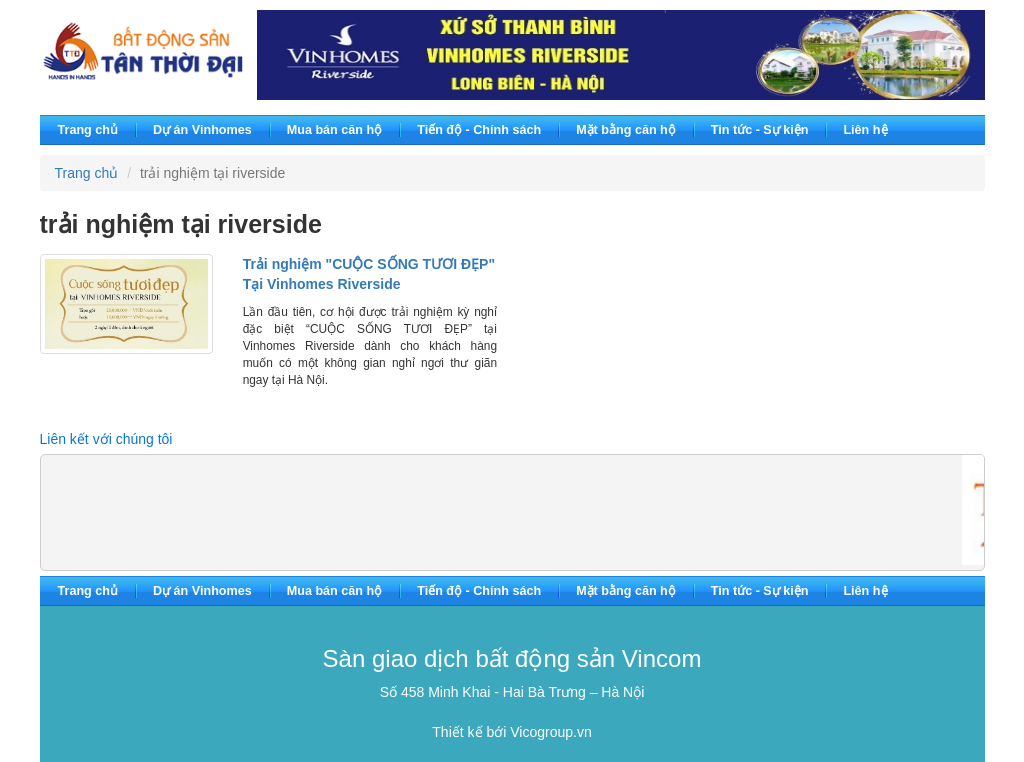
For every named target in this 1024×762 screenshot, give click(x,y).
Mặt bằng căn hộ (626, 130)
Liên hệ (865, 130)
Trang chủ (88, 130)
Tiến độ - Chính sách (479, 130)
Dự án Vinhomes (202, 130)
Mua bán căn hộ (334, 130)
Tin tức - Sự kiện (760, 130)
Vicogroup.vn (550, 732)
